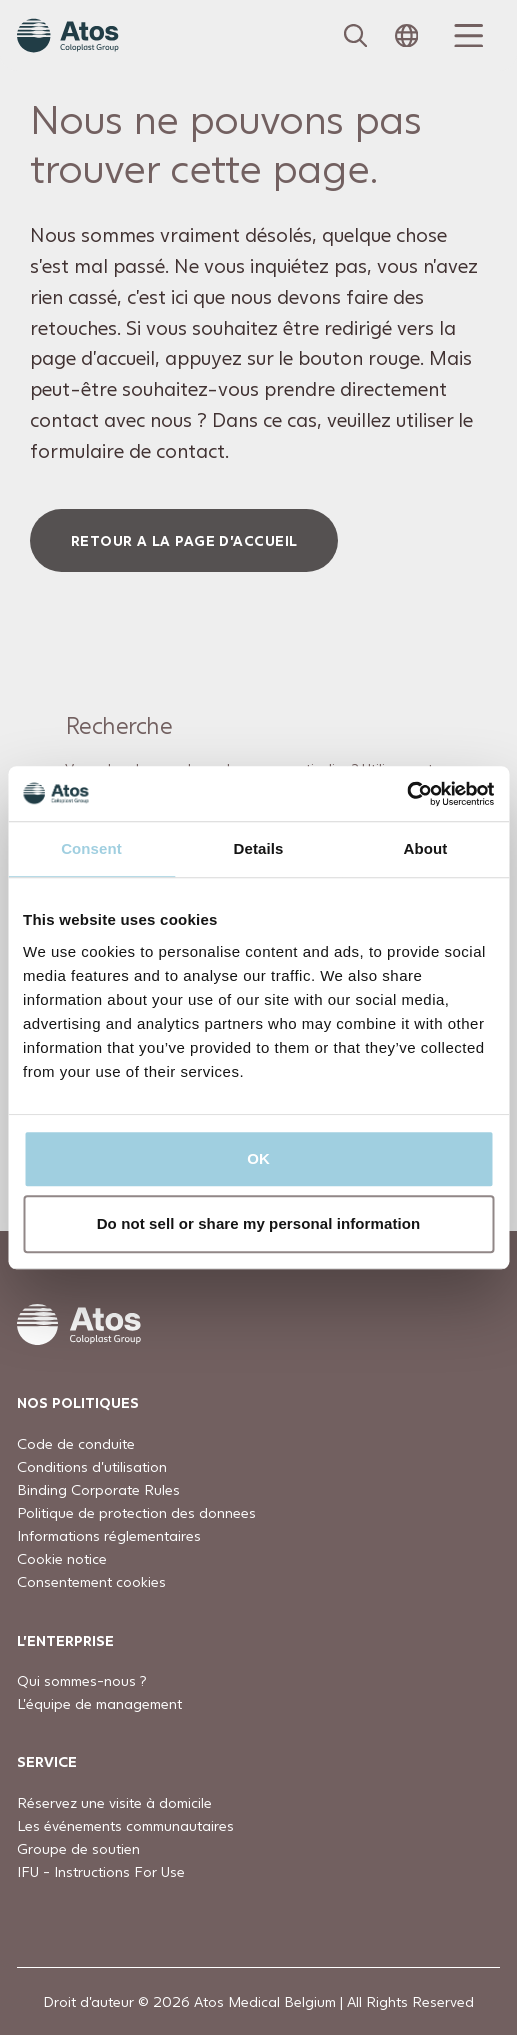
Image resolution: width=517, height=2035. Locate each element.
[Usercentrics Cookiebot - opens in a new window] (406, 794)
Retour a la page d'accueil (184, 540)
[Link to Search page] (356, 36)
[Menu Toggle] (466, 36)
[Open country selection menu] (407, 36)
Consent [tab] (91, 848)
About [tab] (426, 848)
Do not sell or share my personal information (259, 1223)
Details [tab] (259, 848)
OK (258, 1158)
